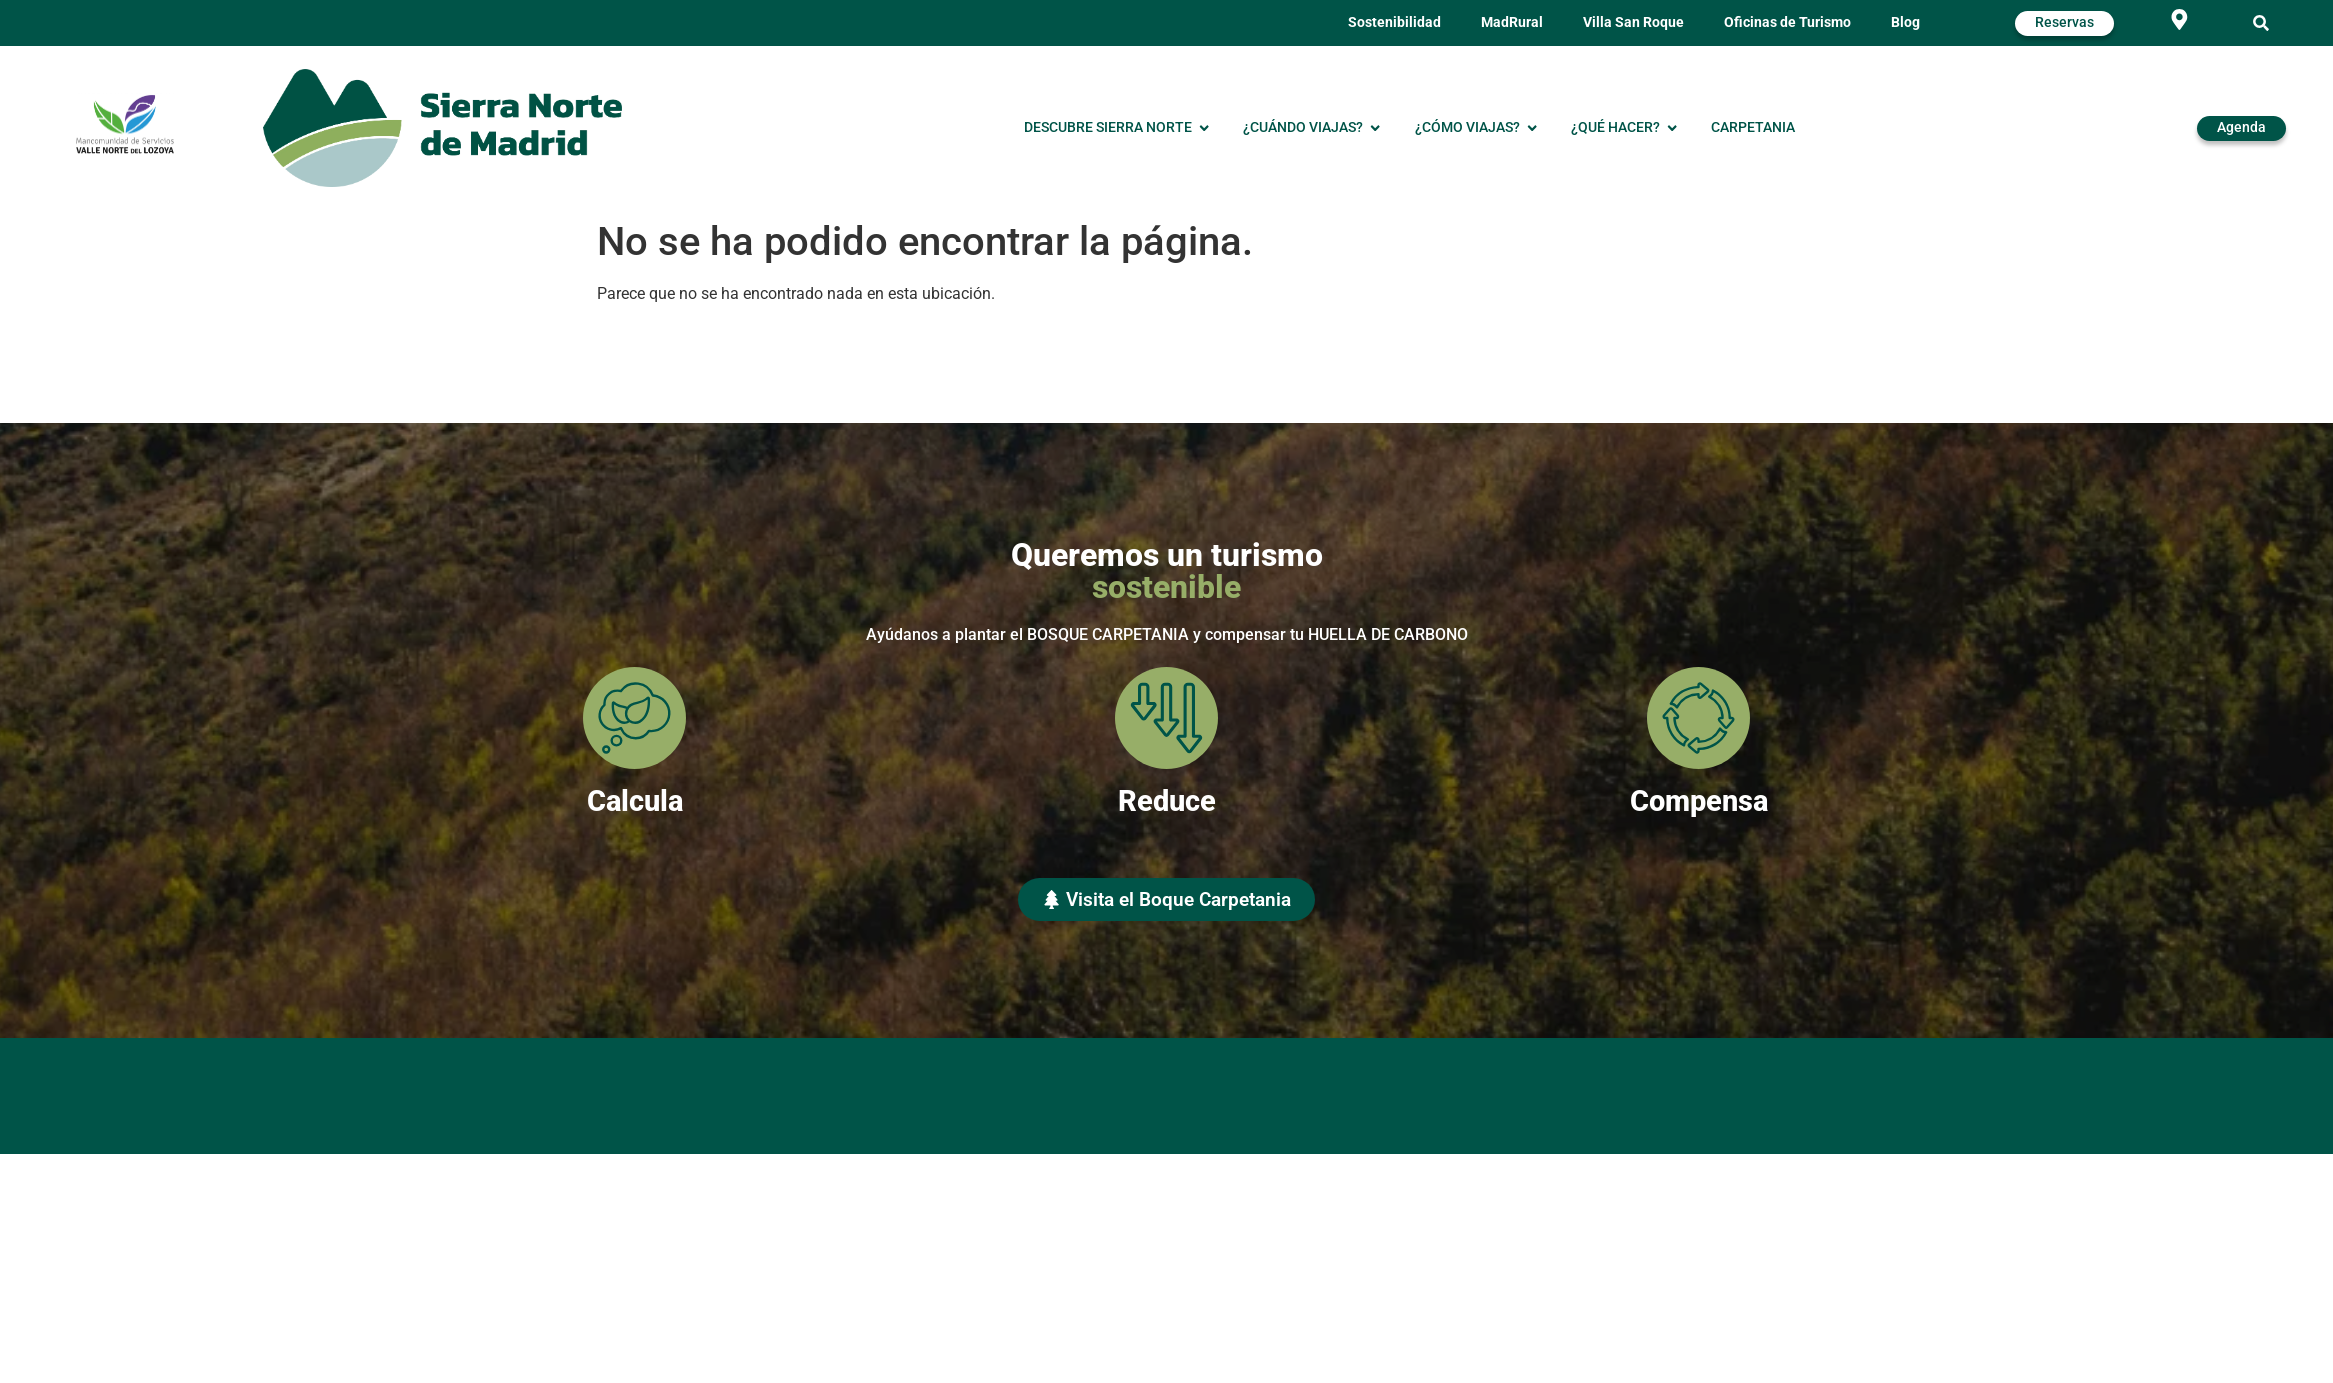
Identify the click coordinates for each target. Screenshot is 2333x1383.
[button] (2261, 23)
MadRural (1512, 22)
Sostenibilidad (1394, 22)
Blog (1905, 22)
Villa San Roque (1633, 22)
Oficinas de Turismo (1787, 22)
